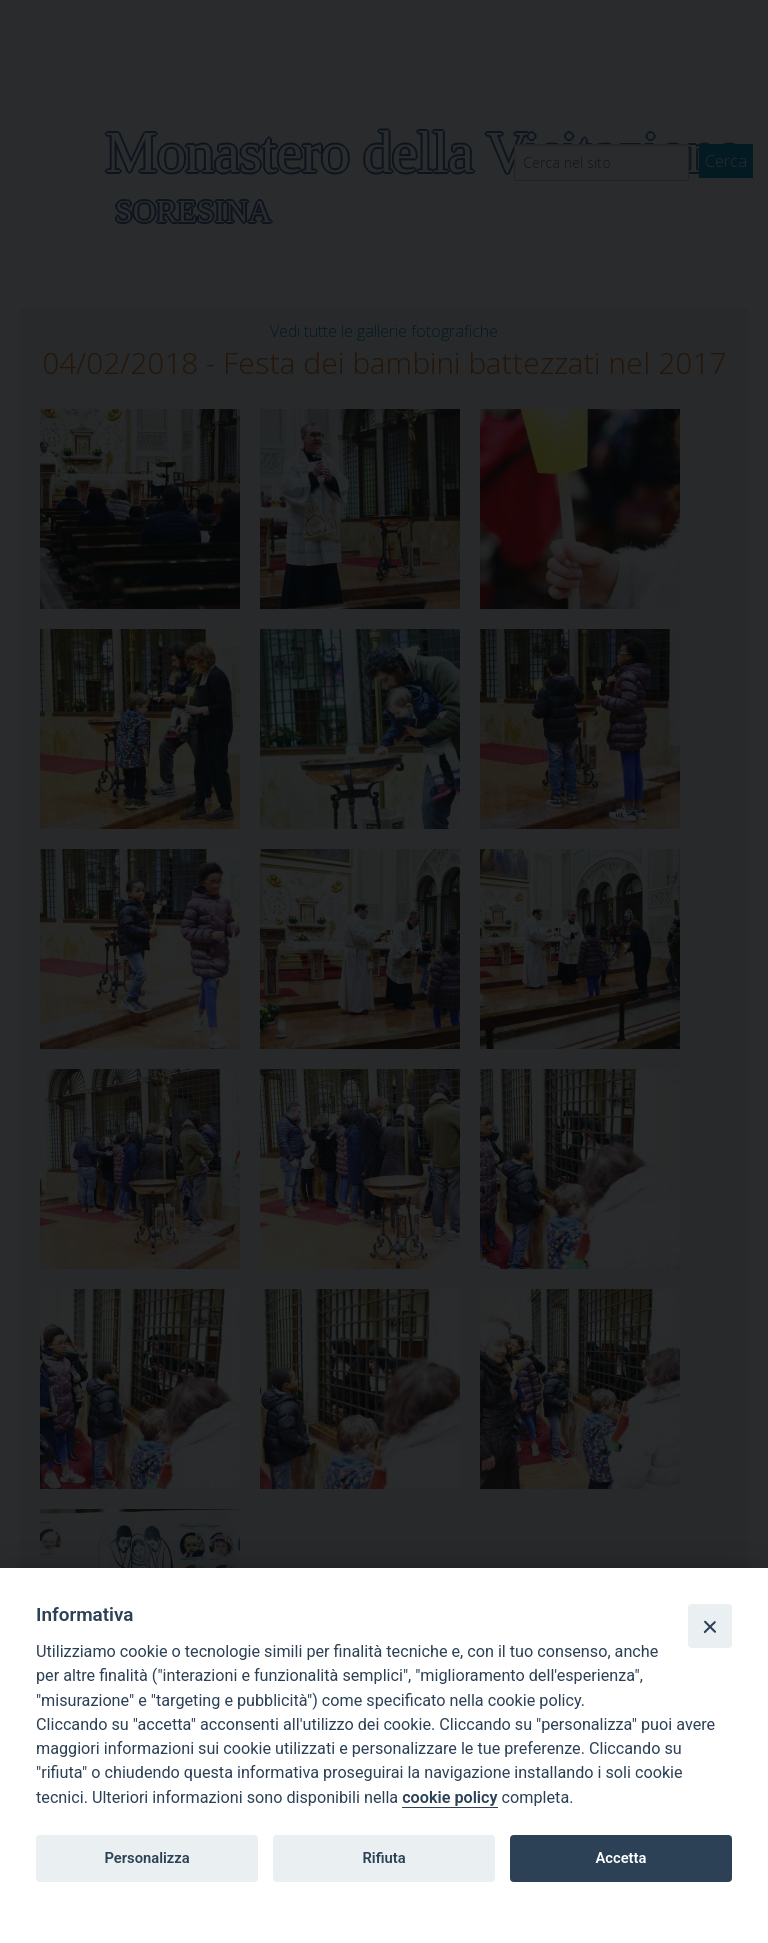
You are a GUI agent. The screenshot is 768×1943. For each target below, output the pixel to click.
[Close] (710, 1626)
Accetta (620, 1858)
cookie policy (449, 1797)
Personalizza (146, 1858)
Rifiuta (383, 1858)
